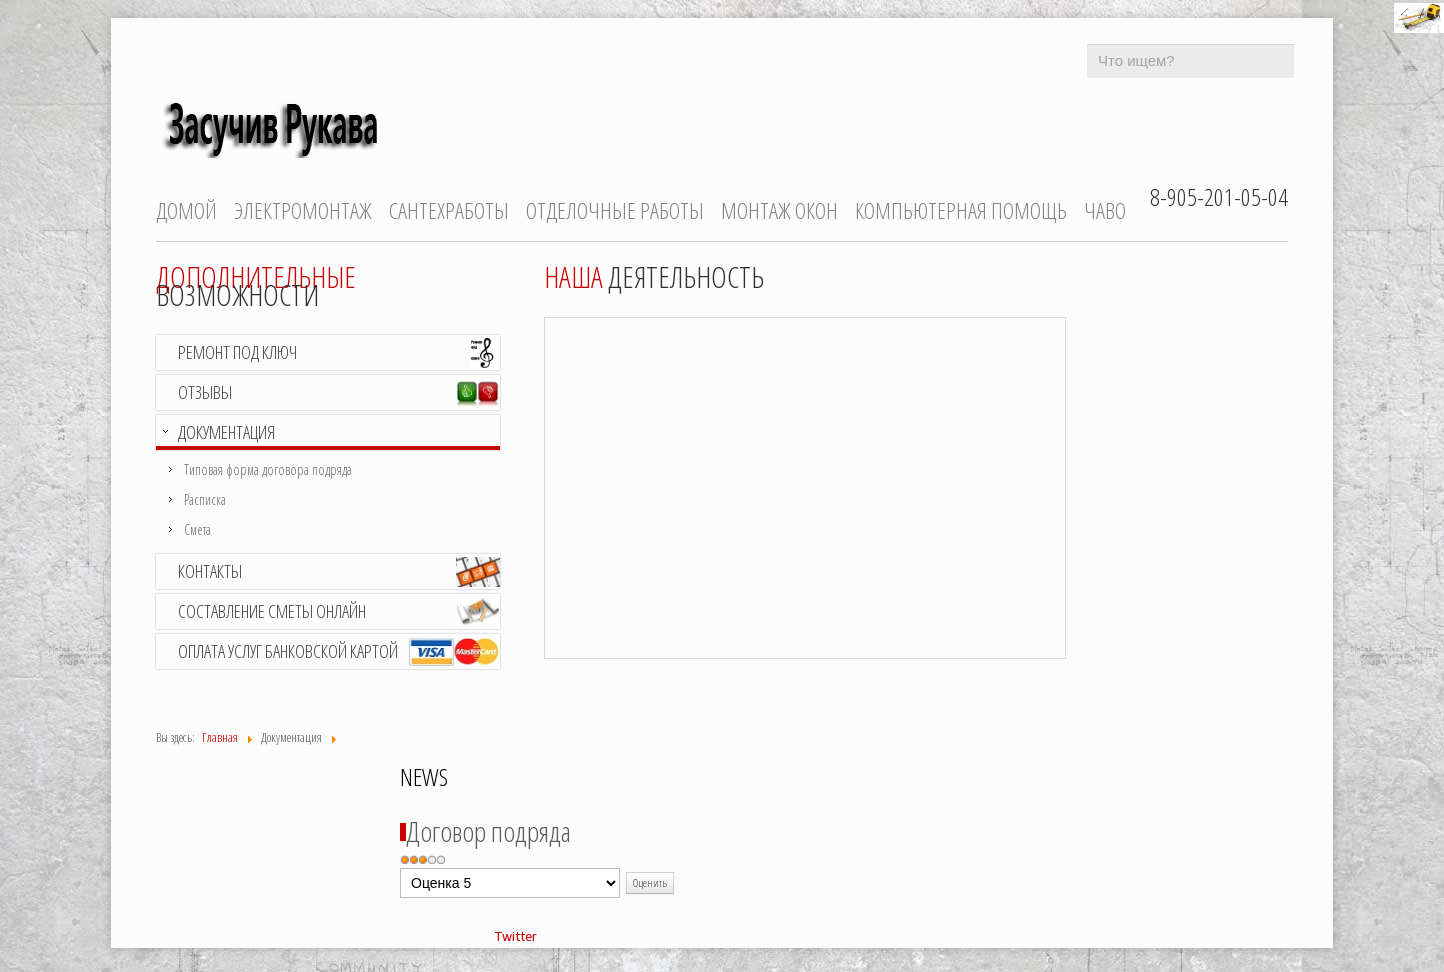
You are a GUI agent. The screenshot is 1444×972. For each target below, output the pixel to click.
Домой (186, 210)
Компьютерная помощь (961, 210)
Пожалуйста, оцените (400, 868)
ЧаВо (1105, 210)
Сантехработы (449, 210)
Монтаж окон (779, 210)
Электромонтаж (303, 210)
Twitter (516, 936)
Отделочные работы (615, 210)
